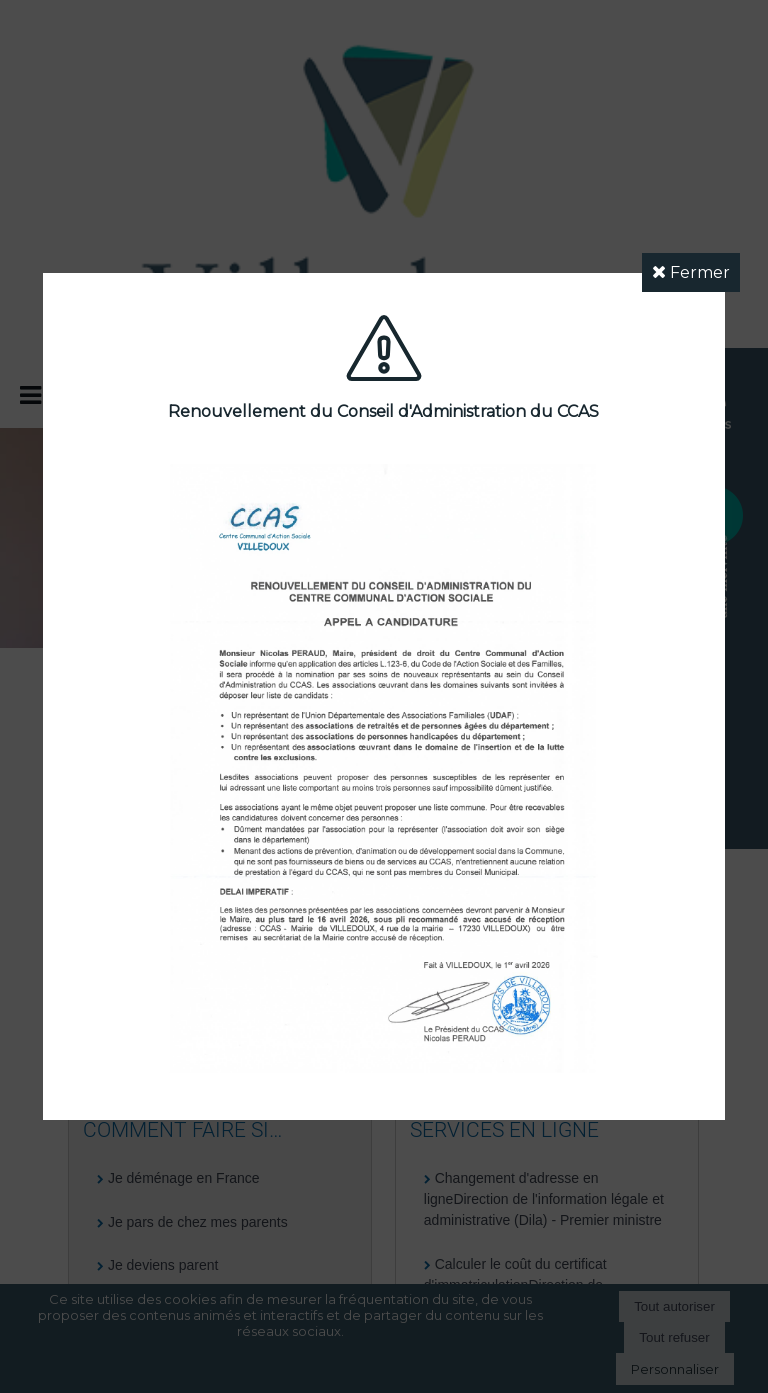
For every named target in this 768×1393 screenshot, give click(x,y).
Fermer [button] (691, 272)
